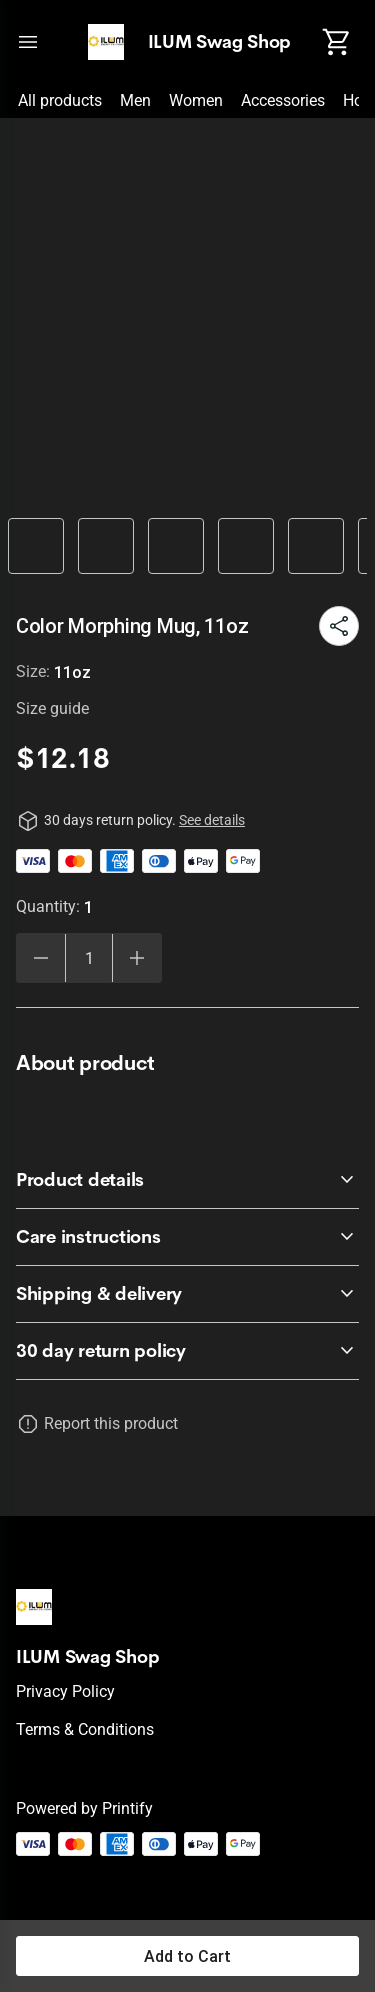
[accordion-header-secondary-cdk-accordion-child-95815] (187, 1294)
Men (135, 100)
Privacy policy (65, 1691)
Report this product (111, 1423)
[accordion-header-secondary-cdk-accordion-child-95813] (187, 1180)
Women (196, 100)
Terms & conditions (85, 1729)
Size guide (52, 708)
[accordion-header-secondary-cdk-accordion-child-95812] (187, 1351)
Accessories (283, 100)
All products (60, 100)
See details (212, 820)
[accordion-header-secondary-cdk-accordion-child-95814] (187, 1237)
